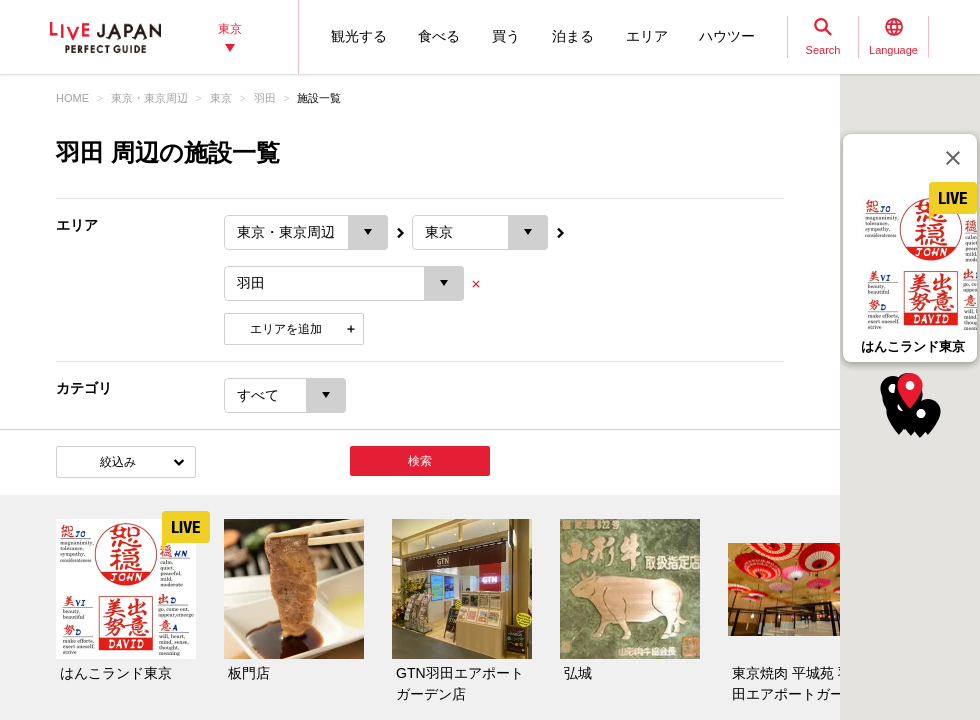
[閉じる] (953, 158)
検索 (420, 461)
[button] (910, 391)
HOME (72, 98)
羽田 (265, 98)
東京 (221, 98)
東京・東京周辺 (149, 98)
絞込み (118, 462)
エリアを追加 (286, 329)
